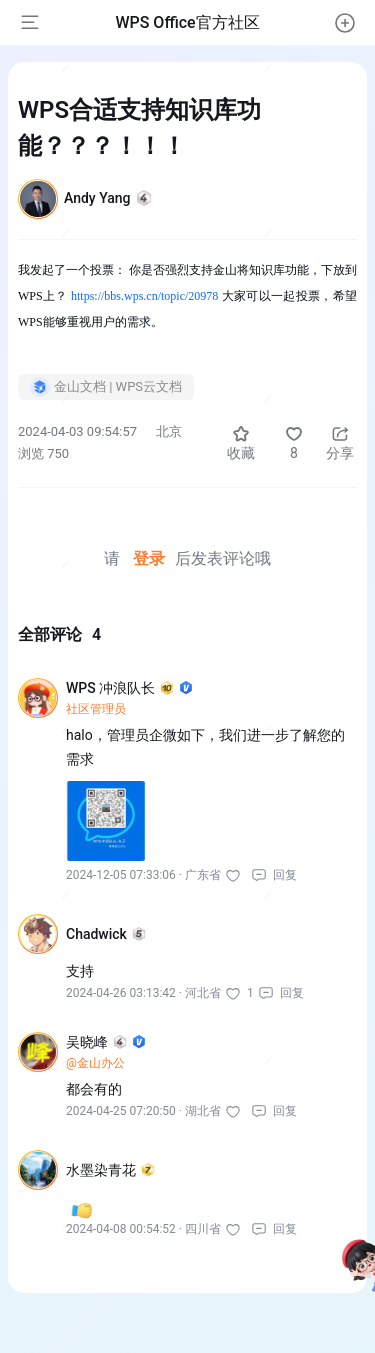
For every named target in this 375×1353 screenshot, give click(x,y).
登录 (149, 558)
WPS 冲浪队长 (129, 688)
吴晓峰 (106, 1042)
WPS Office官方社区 (187, 22)
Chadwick (106, 934)
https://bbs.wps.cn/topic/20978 (144, 296)
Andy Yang (108, 198)
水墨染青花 (110, 1170)
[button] (345, 23)
